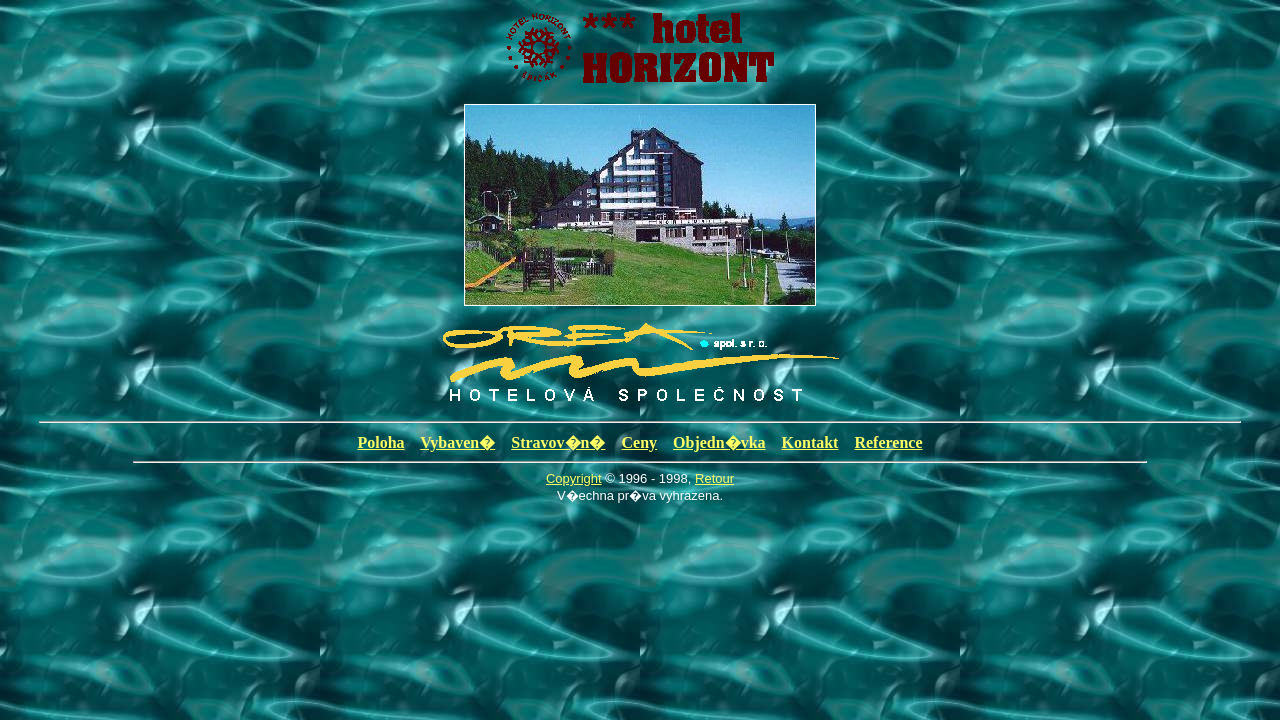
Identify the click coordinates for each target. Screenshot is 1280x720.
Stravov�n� (558, 442)
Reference (888, 442)
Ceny (640, 442)
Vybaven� (457, 442)
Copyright (574, 478)
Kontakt (810, 442)
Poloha (380, 442)
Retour (714, 478)
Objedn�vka (719, 442)
